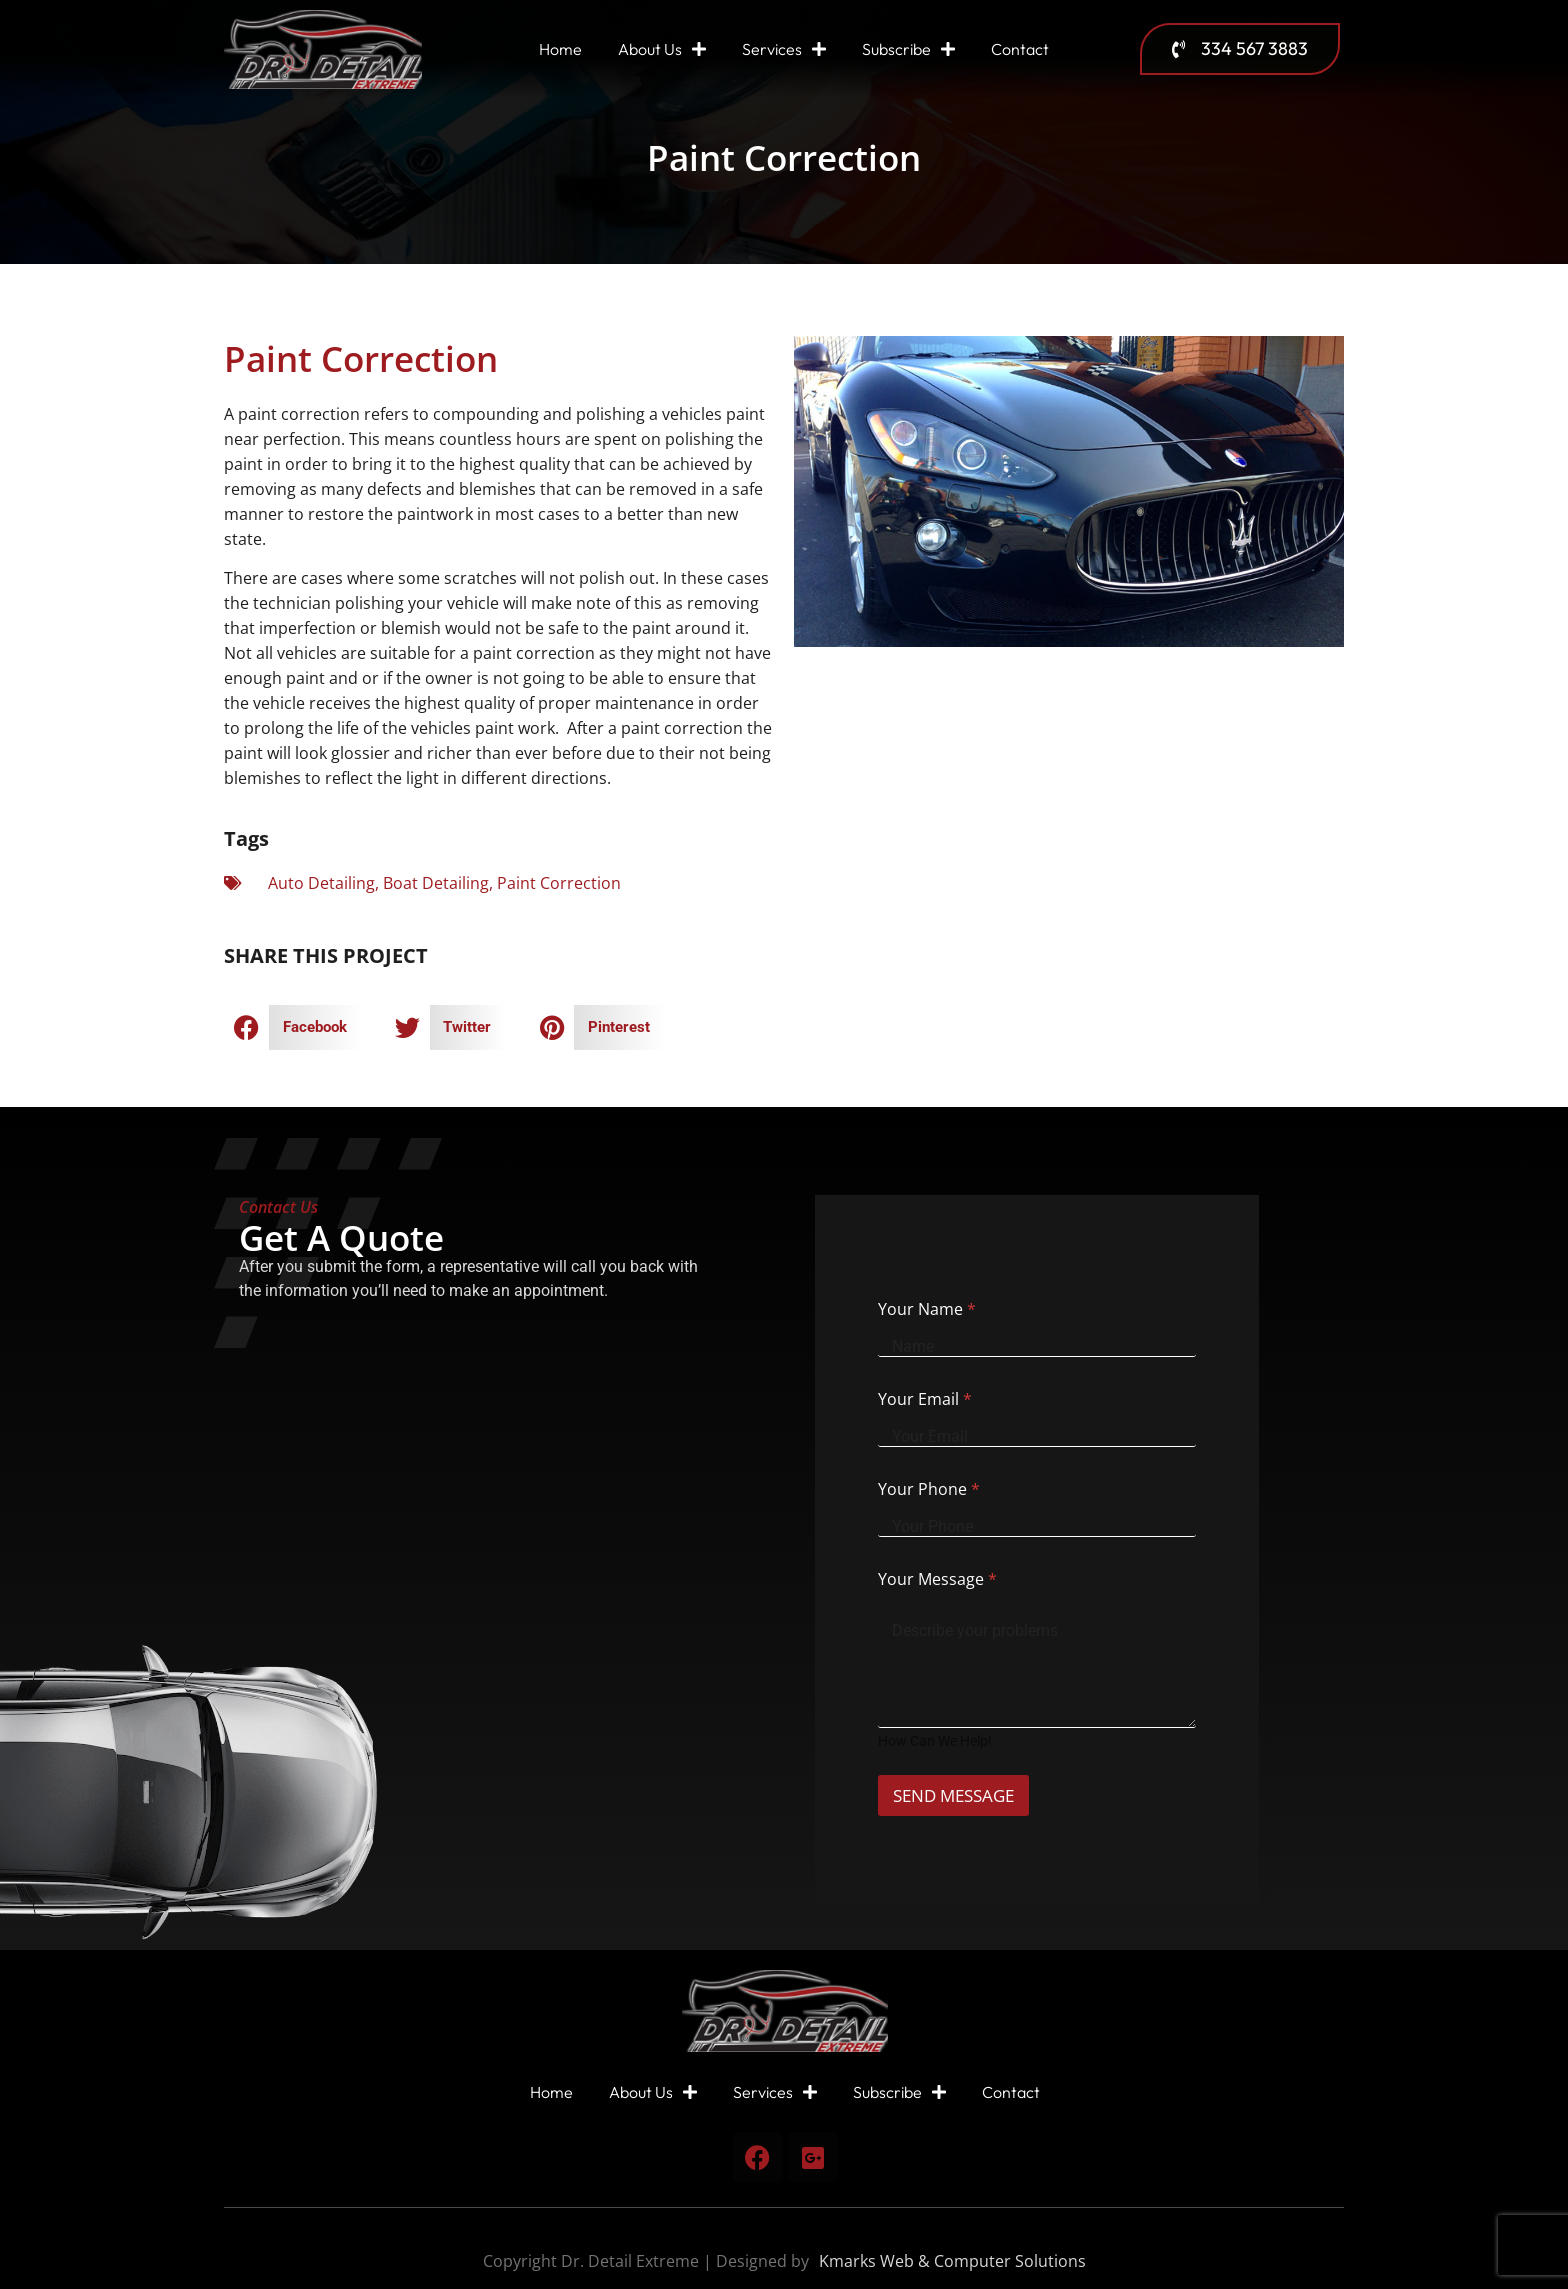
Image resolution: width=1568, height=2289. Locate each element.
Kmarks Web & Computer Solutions (952, 2261)
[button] (293, 1027)
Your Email (925, 1399)
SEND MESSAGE (966, 1795)
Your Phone (929, 1489)
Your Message (937, 1579)
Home (560, 49)
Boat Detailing (436, 883)
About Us (662, 49)
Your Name (927, 1309)
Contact (1020, 49)
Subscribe (908, 49)
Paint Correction (559, 883)
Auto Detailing (321, 883)
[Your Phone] (1036, 1527)
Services (784, 49)
